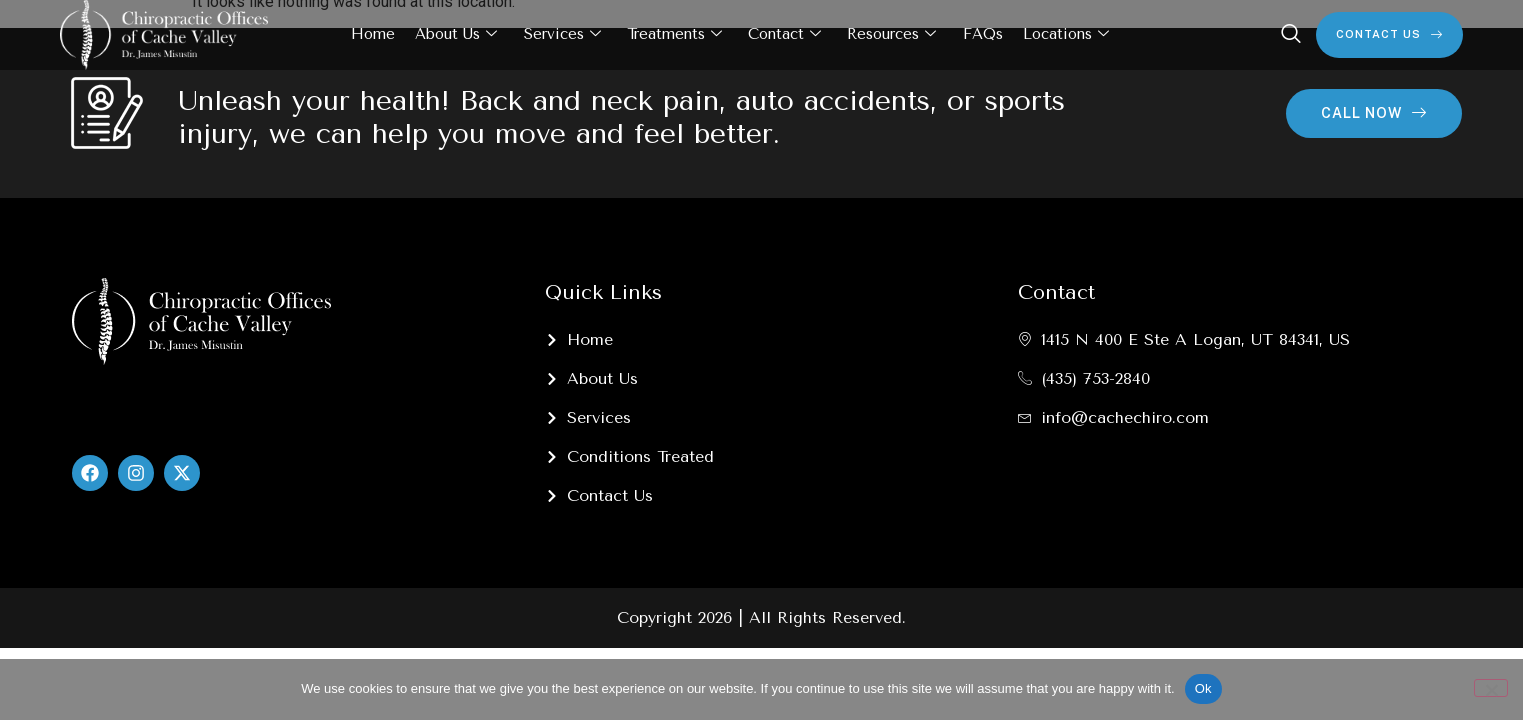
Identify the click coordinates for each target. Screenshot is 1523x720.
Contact (784, 35)
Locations (1065, 35)
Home (374, 34)
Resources (891, 35)
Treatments (674, 35)
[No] (1491, 688)
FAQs (982, 34)
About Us (457, 35)
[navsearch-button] (1291, 35)
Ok (1203, 688)
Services (562, 35)
